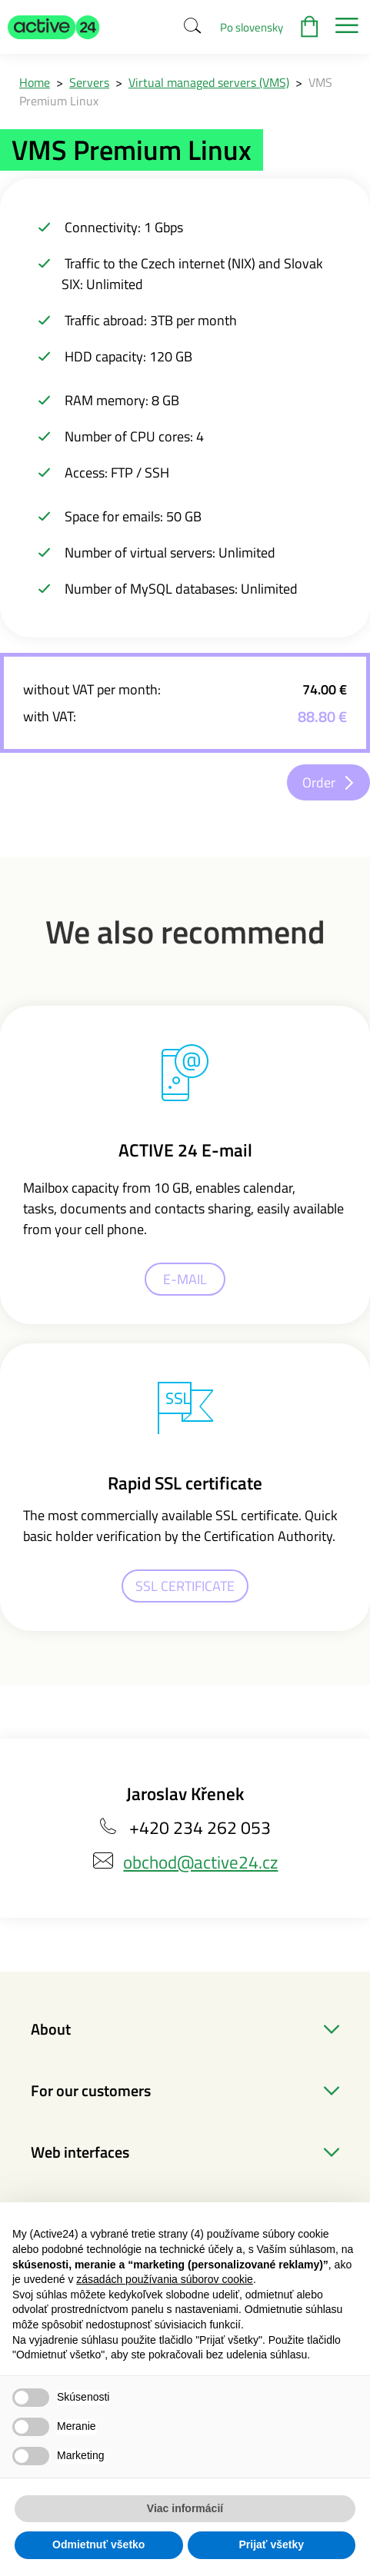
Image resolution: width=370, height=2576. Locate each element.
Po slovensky (251, 27)
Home (34, 82)
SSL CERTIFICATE (185, 1586)
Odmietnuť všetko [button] (98, 2544)
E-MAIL (185, 1279)
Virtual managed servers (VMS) (208, 82)
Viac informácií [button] (185, 2508)
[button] (54, 27)
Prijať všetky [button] (271, 2544)
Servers (89, 82)
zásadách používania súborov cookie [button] (164, 2279)
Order (318, 782)
